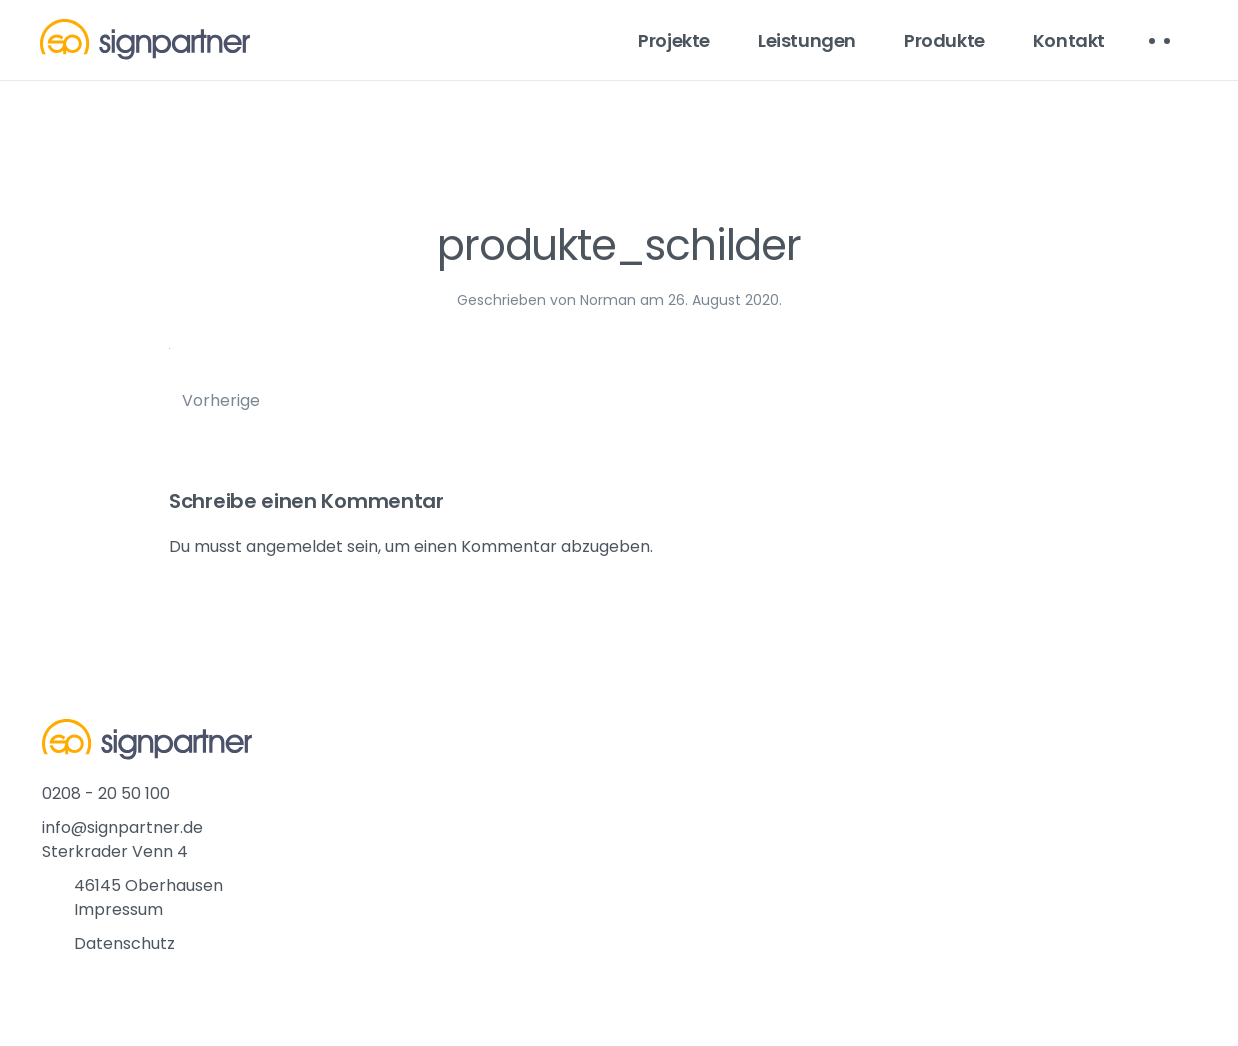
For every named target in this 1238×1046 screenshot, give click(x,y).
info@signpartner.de (122, 827)
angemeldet (294, 546)
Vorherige (221, 400)
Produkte (944, 40)
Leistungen (807, 40)
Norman (608, 300)
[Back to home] (145, 40)
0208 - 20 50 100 (106, 793)
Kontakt (1069, 40)
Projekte (674, 40)
